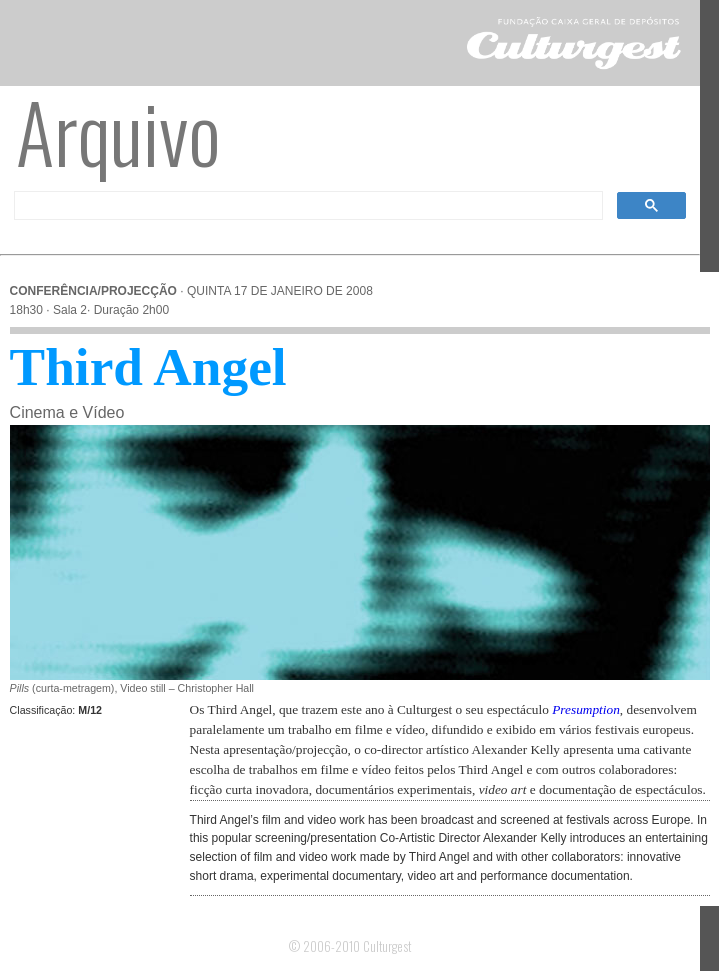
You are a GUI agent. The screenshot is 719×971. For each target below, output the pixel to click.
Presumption (586, 709)
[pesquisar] (306, 206)
